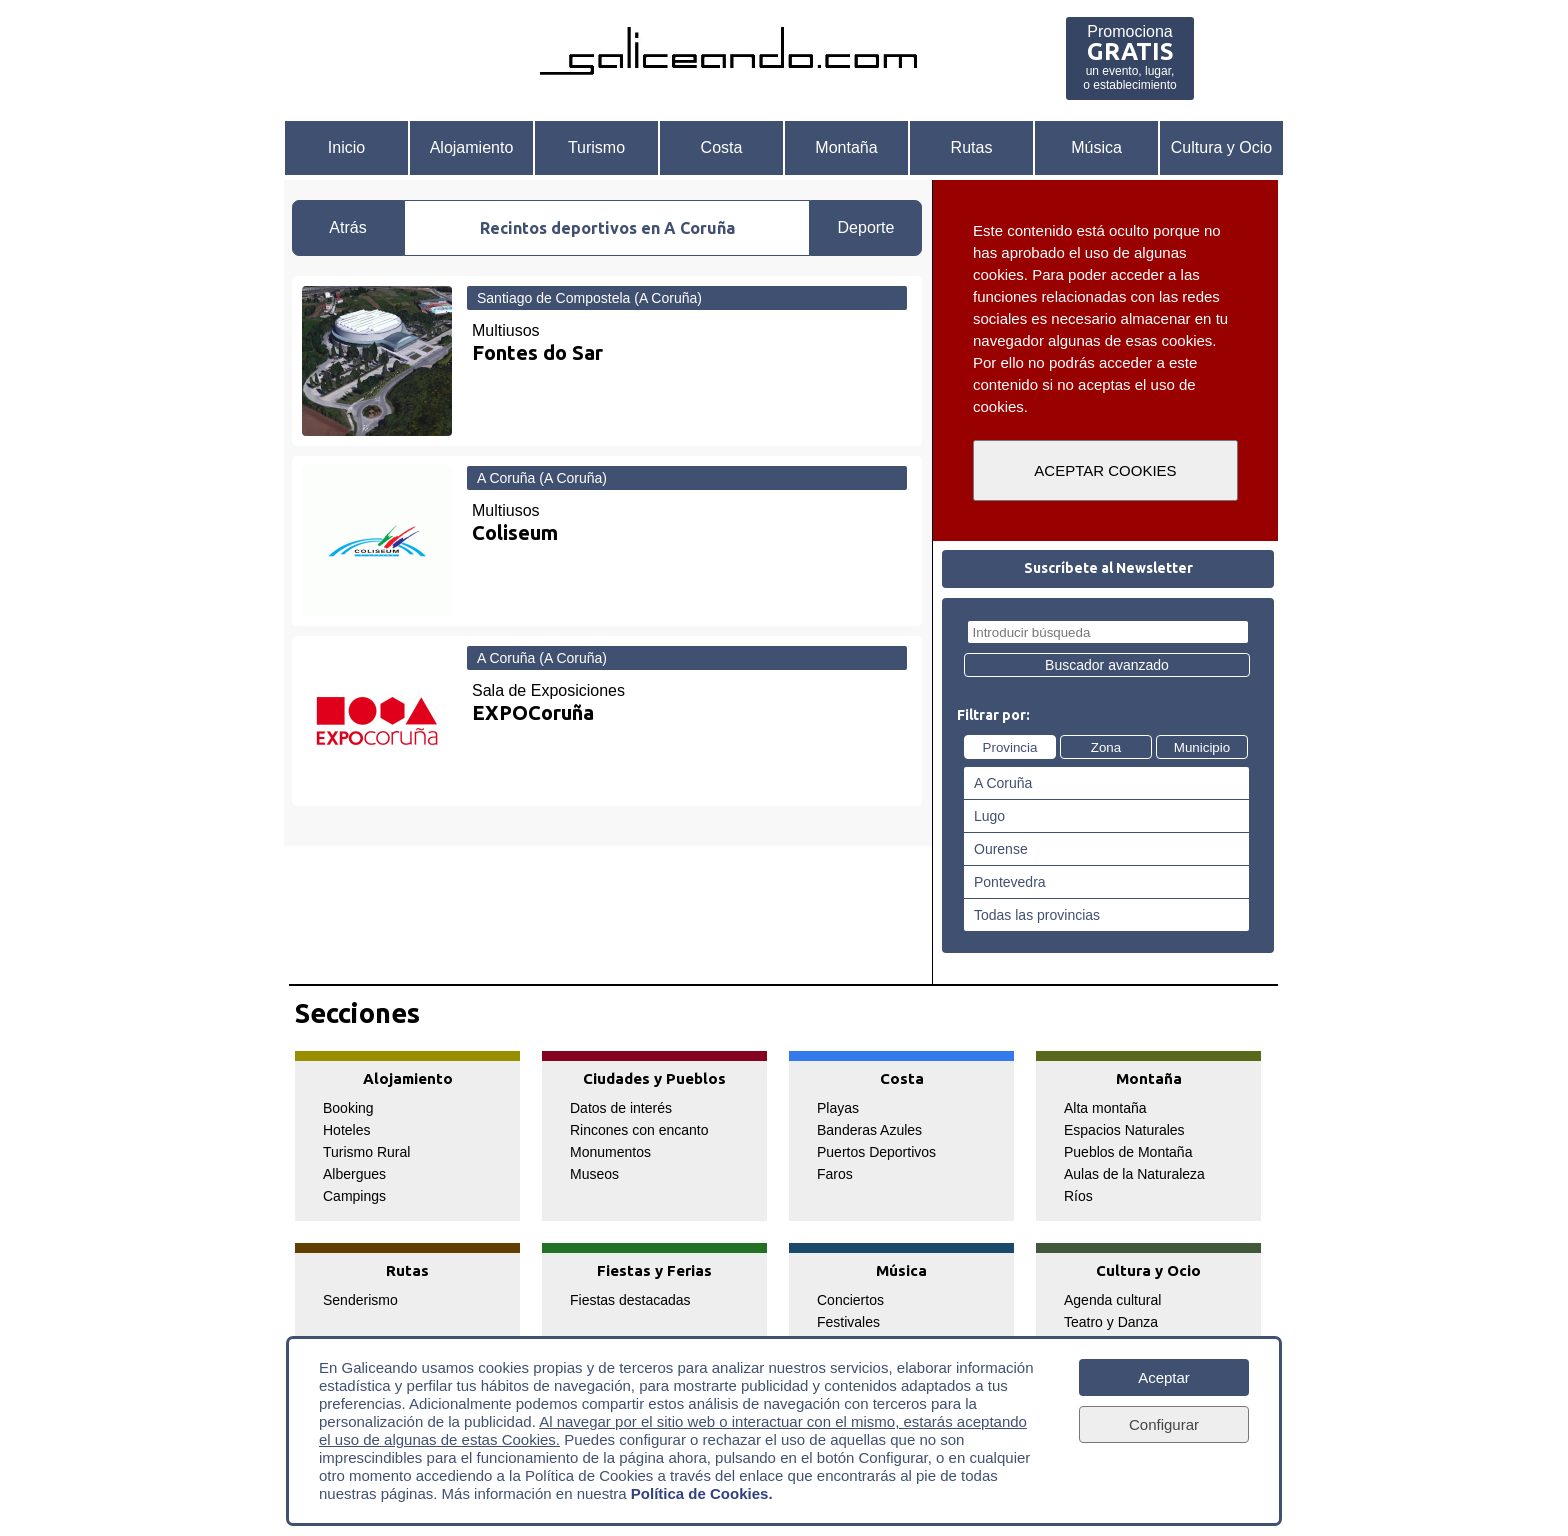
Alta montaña (1105, 1108)
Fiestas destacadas (630, 1300)
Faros (835, 1174)
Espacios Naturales (1124, 1130)
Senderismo (360, 1300)
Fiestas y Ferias (654, 1270)
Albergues (354, 1174)
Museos (594, 1174)
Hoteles (346, 1130)
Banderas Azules (869, 1130)
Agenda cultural (1112, 1300)
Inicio (346, 147)
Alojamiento (472, 147)
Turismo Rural (366, 1152)
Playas (838, 1108)
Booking (348, 1108)
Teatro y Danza (1111, 1322)
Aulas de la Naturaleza (1134, 1174)
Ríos (1078, 1196)
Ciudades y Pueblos (654, 1078)
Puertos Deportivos (876, 1152)
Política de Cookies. (702, 1493)
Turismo (596, 147)
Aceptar (1164, 1377)
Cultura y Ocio (1221, 147)
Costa (722, 147)
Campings (354, 1196)
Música (1096, 147)
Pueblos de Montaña (1128, 1152)
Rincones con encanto (639, 1130)
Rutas (972, 147)
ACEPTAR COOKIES (1105, 470)
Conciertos (850, 1300)
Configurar (1164, 1424)
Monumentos (610, 1152)
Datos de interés (621, 1108)
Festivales (848, 1322)
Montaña (846, 147)
